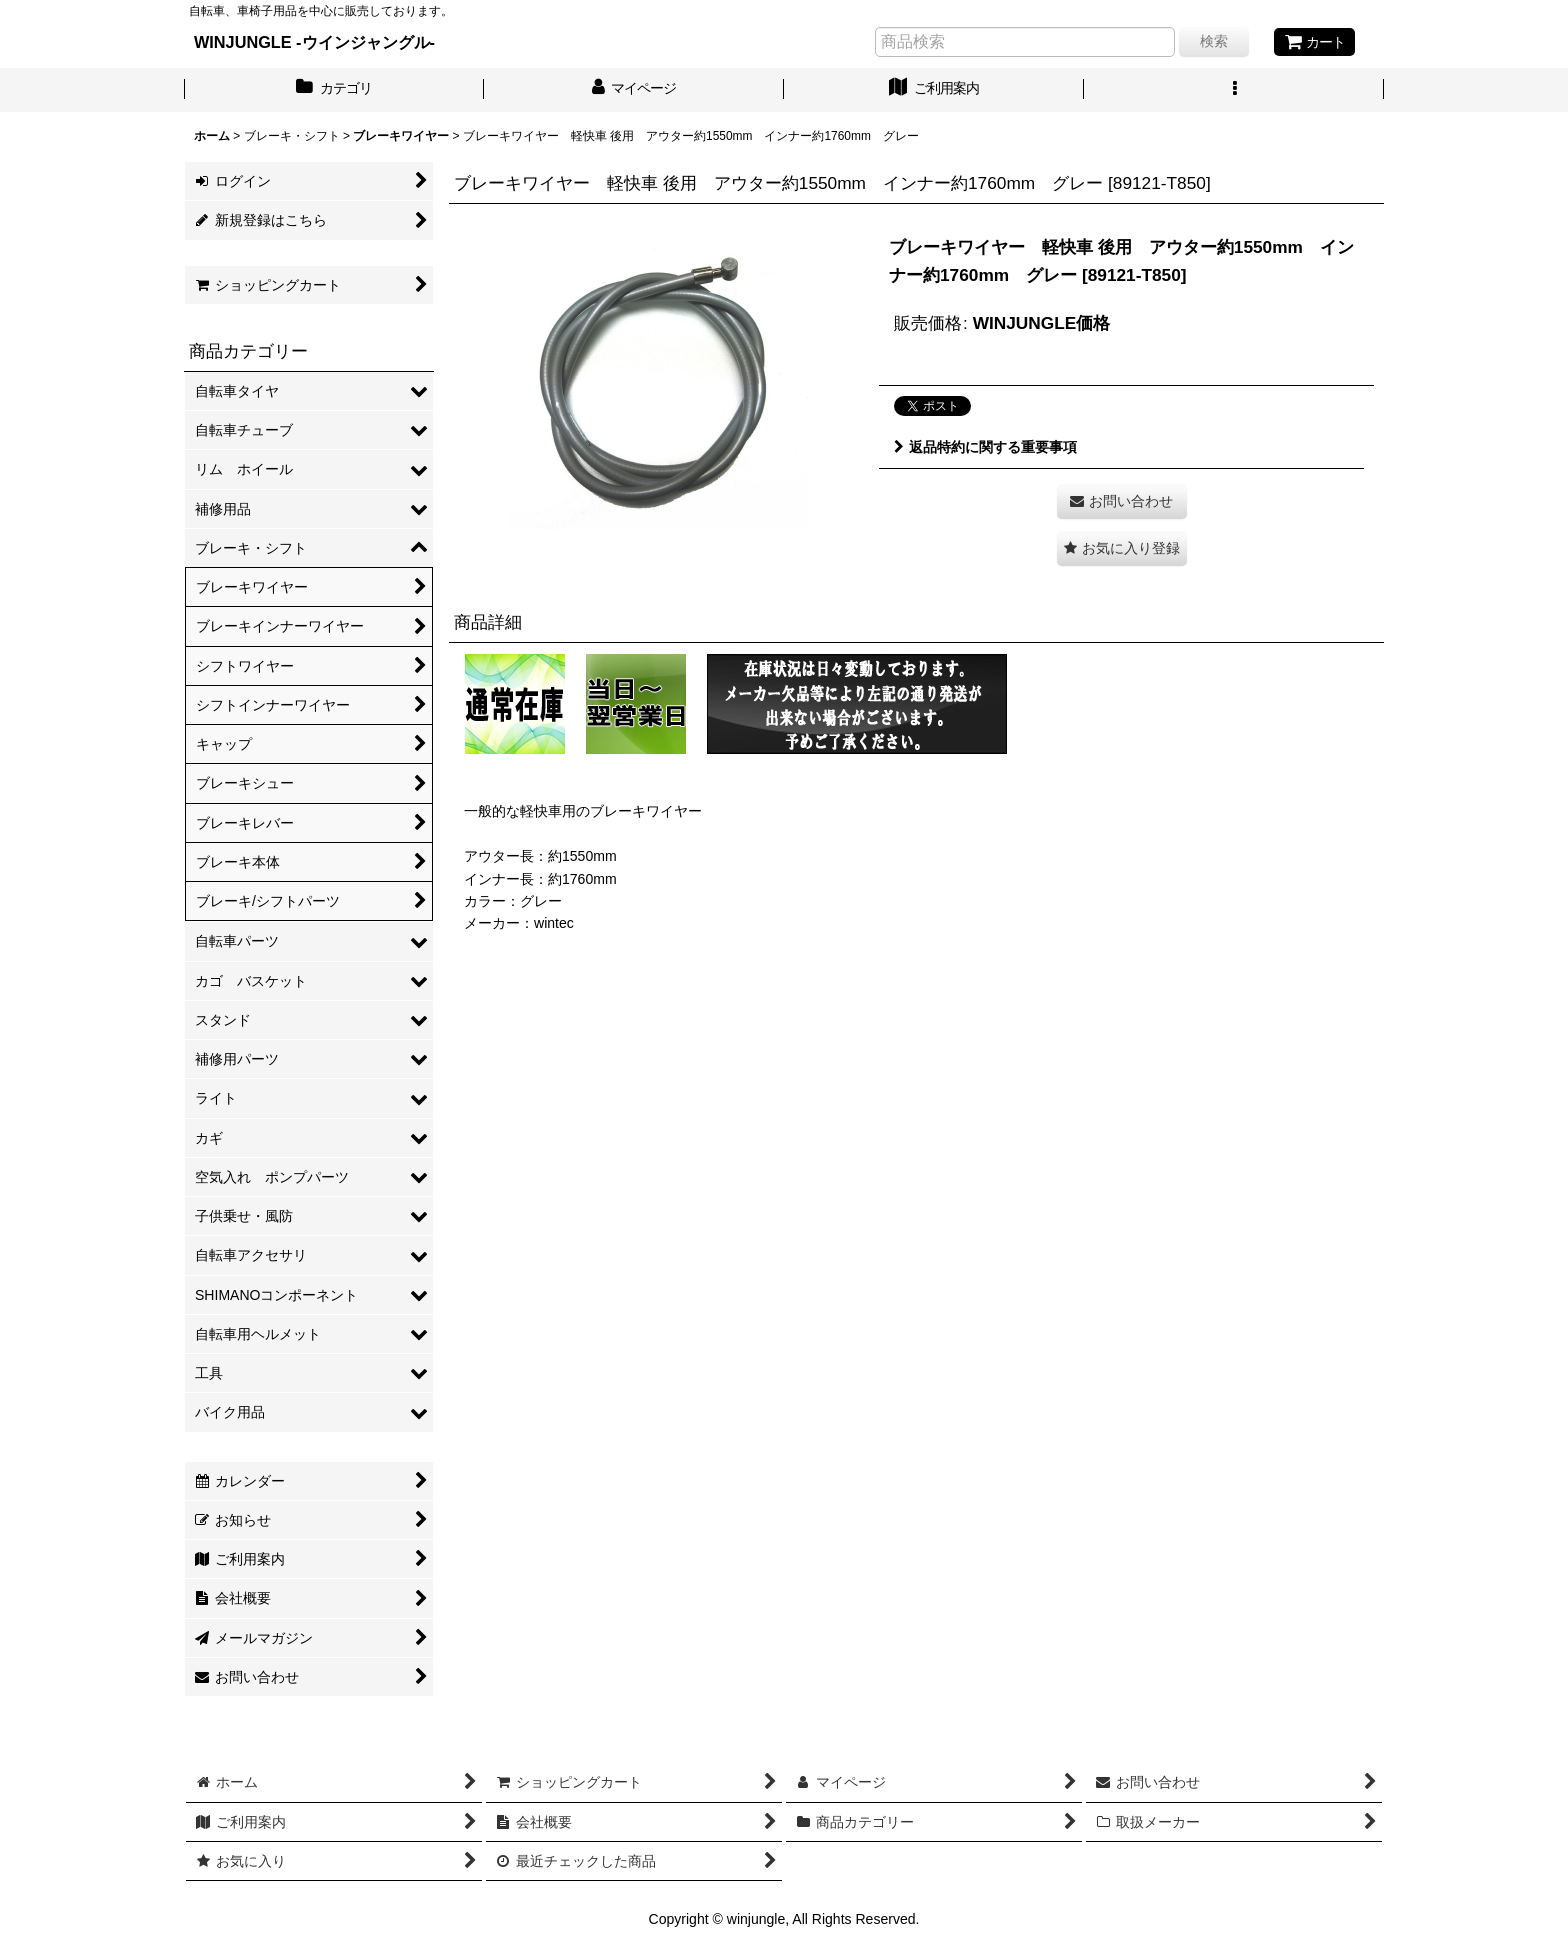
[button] (1234, 90)
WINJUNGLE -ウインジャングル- (314, 42)
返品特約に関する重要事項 (985, 447)
